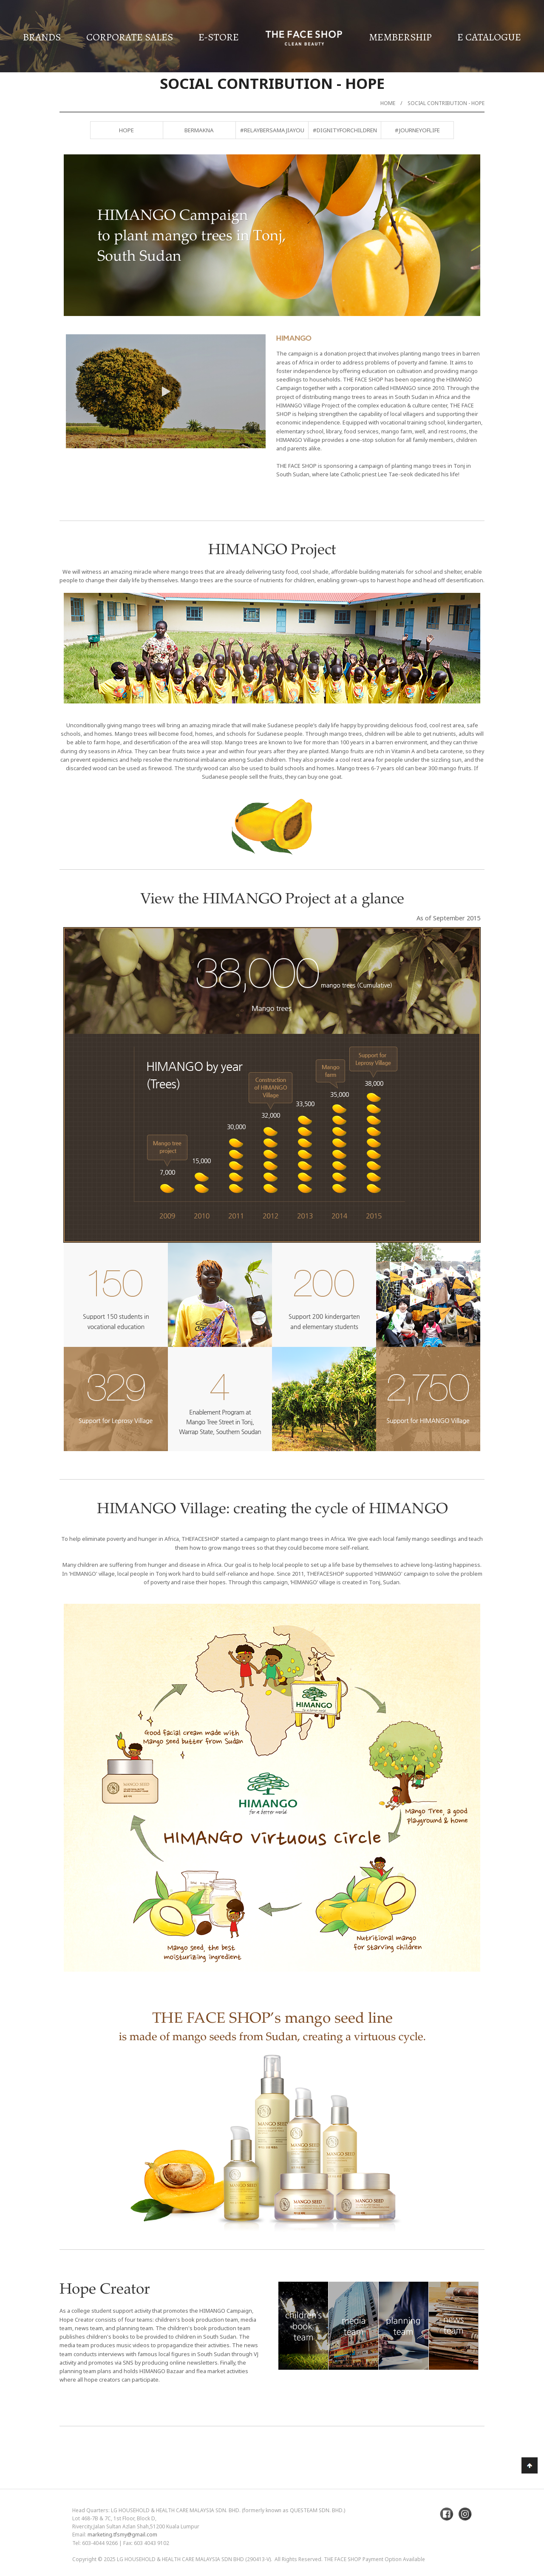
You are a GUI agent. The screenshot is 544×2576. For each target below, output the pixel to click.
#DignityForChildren (345, 130)
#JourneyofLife (417, 130)
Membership (400, 37)
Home (387, 103)
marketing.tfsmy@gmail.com (122, 2534)
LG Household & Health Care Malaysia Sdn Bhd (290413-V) (194, 2559)
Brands (42, 37)
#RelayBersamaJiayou (272, 130)
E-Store (218, 37)
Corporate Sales (129, 37)
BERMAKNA (199, 130)
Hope (126, 130)
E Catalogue (489, 37)
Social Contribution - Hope (446, 103)
